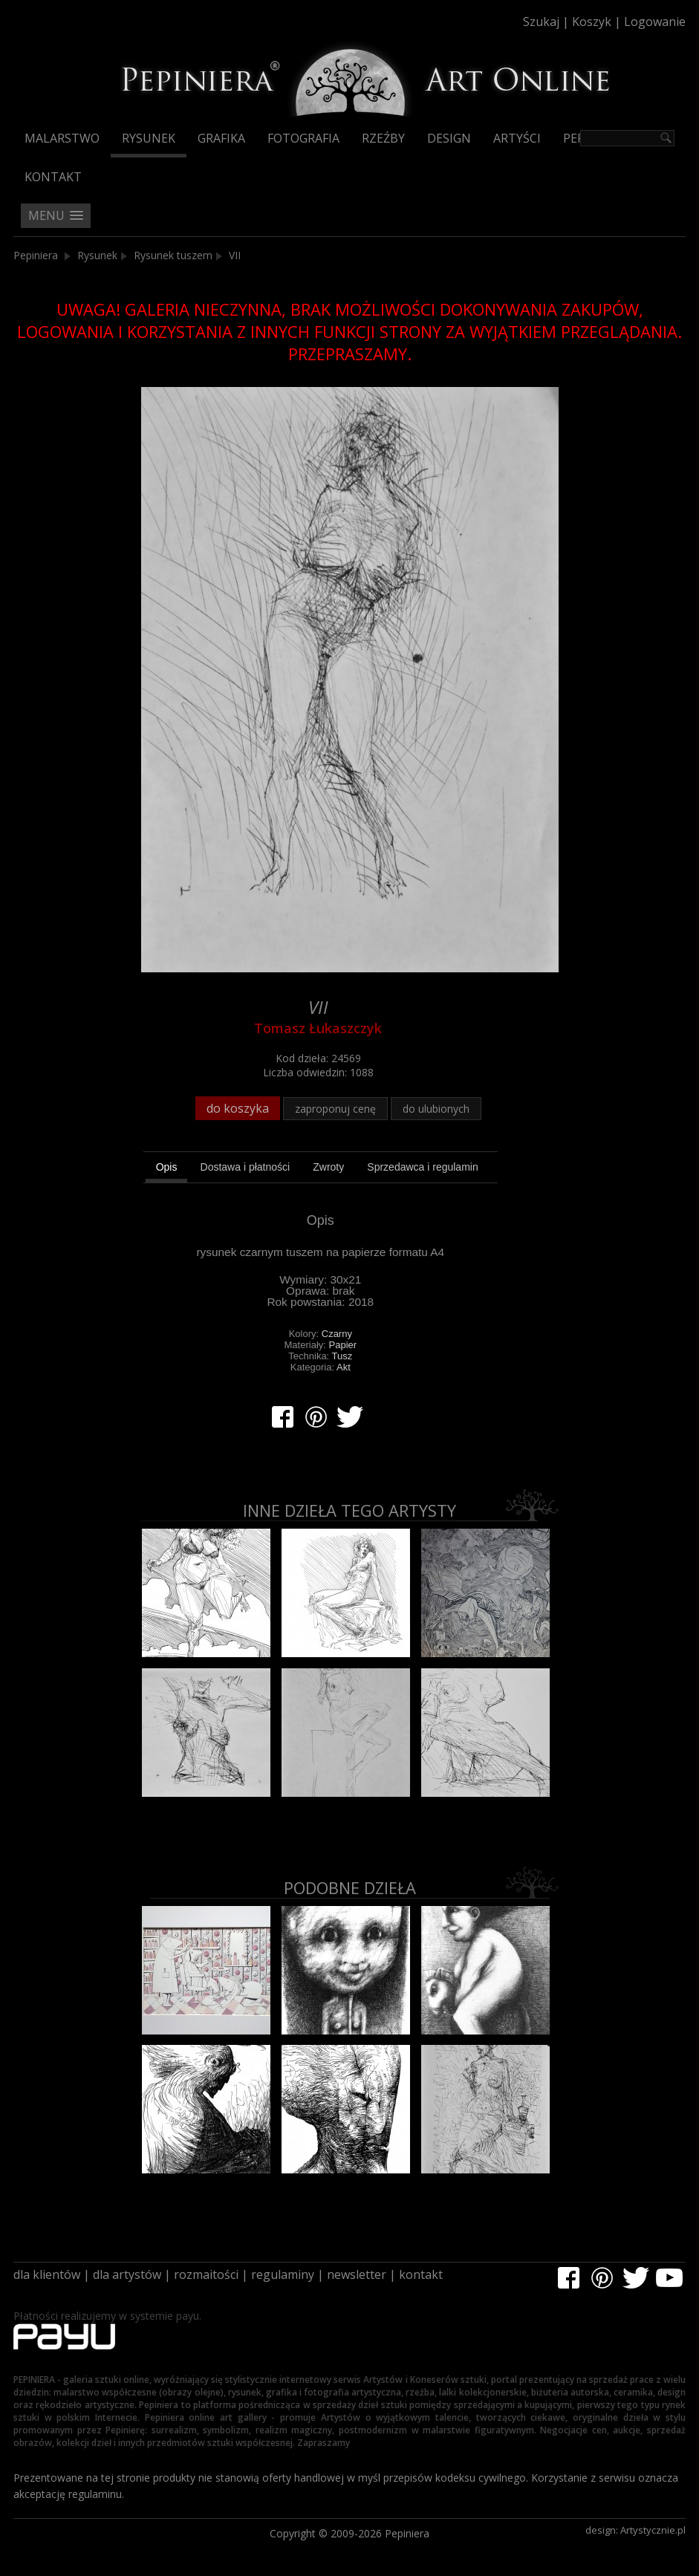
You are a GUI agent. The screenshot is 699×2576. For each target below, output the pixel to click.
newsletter (356, 2274)
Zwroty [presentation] (328, 1167)
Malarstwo (62, 138)
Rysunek (148, 138)
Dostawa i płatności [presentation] (245, 1167)
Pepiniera (35, 255)
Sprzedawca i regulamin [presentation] (422, 1167)
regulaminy (282, 2274)
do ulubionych (436, 1109)
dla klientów (46, 2274)
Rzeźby (383, 138)
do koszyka (238, 1108)
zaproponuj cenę (335, 1109)
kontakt (421, 2274)
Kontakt (53, 177)
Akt (344, 1367)
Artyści (517, 138)
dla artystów (127, 2274)
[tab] (167, 1169)
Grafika (221, 138)
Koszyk (591, 21)
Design (449, 138)
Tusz (342, 1356)
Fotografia (303, 138)
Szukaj (541, 21)
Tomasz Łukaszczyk (318, 1028)
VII (235, 255)
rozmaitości (206, 2274)
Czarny (337, 1333)
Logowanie (655, 21)
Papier (343, 1344)
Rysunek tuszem (173, 255)
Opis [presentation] (167, 1167)
